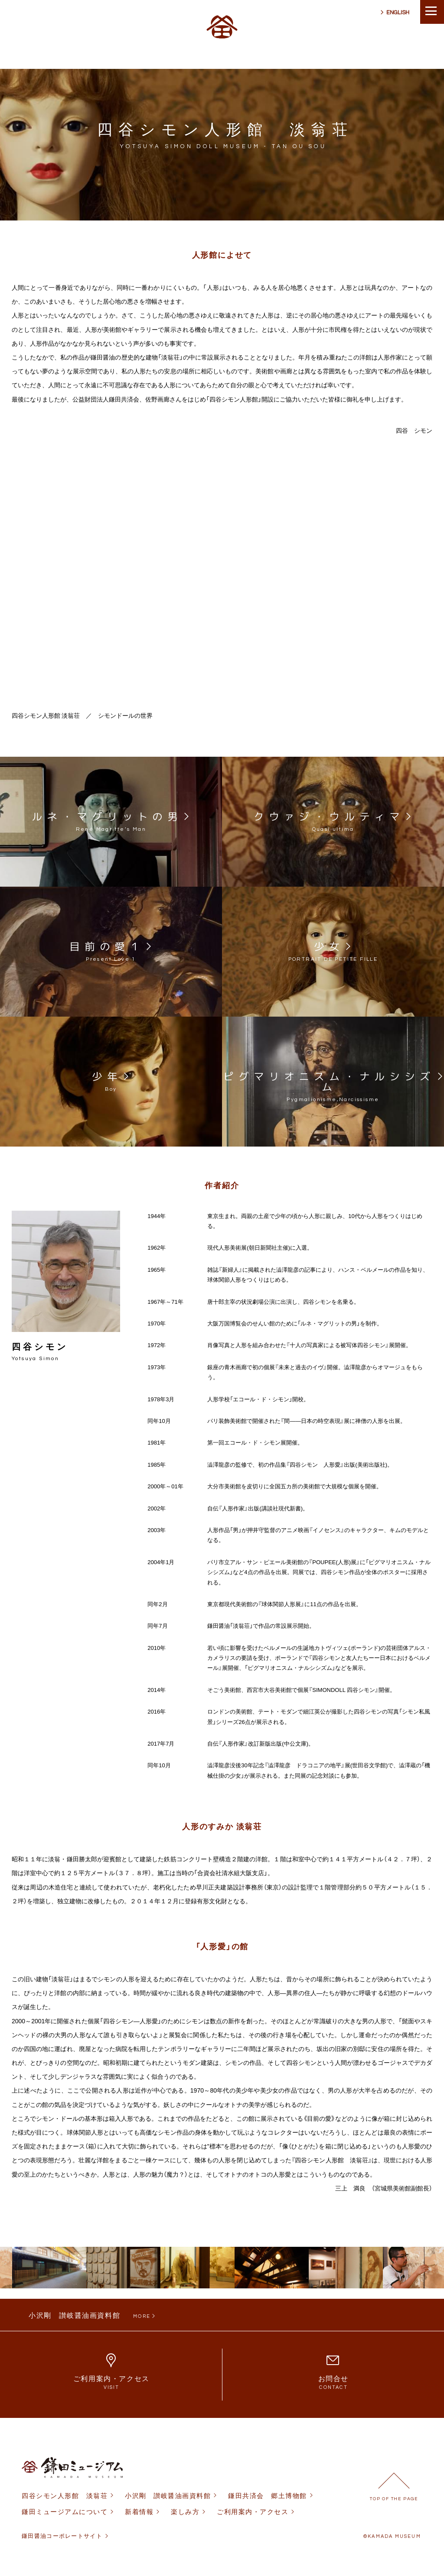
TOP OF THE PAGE (394, 2499)
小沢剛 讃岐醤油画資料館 (168, 2495)
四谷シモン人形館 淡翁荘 (65, 2495)
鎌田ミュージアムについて (65, 2511)
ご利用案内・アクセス (252, 2511)
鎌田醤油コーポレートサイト (62, 2536)
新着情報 (139, 2511)
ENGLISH (397, 13)
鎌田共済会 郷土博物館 (267, 2495)
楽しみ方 (185, 2511)
